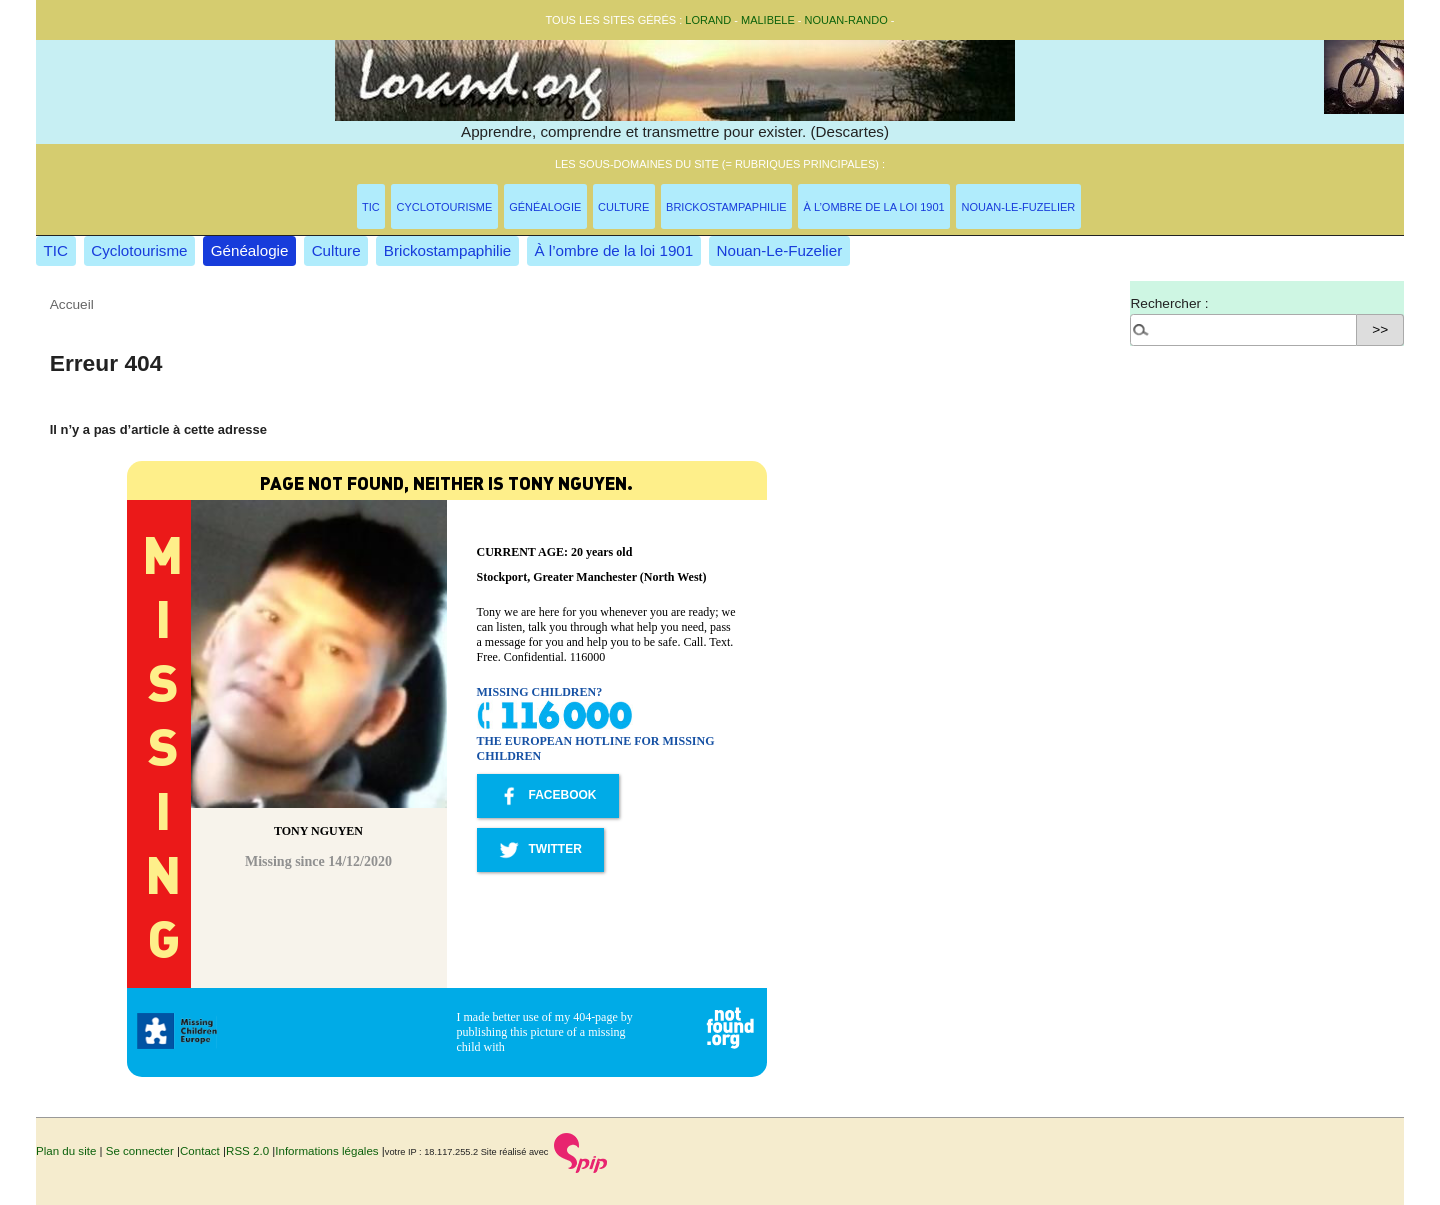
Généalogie (545, 207)
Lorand (708, 20)
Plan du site (66, 1151)
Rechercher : (1169, 303)
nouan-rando (846, 20)
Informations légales (326, 1151)
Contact (200, 1151)
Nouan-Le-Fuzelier (1019, 207)
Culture (623, 207)
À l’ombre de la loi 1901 (873, 207)
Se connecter (140, 1151)
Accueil (72, 304)
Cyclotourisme (445, 207)
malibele (768, 20)
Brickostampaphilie (726, 207)
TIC (371, 207)
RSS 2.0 (247, 1151)
